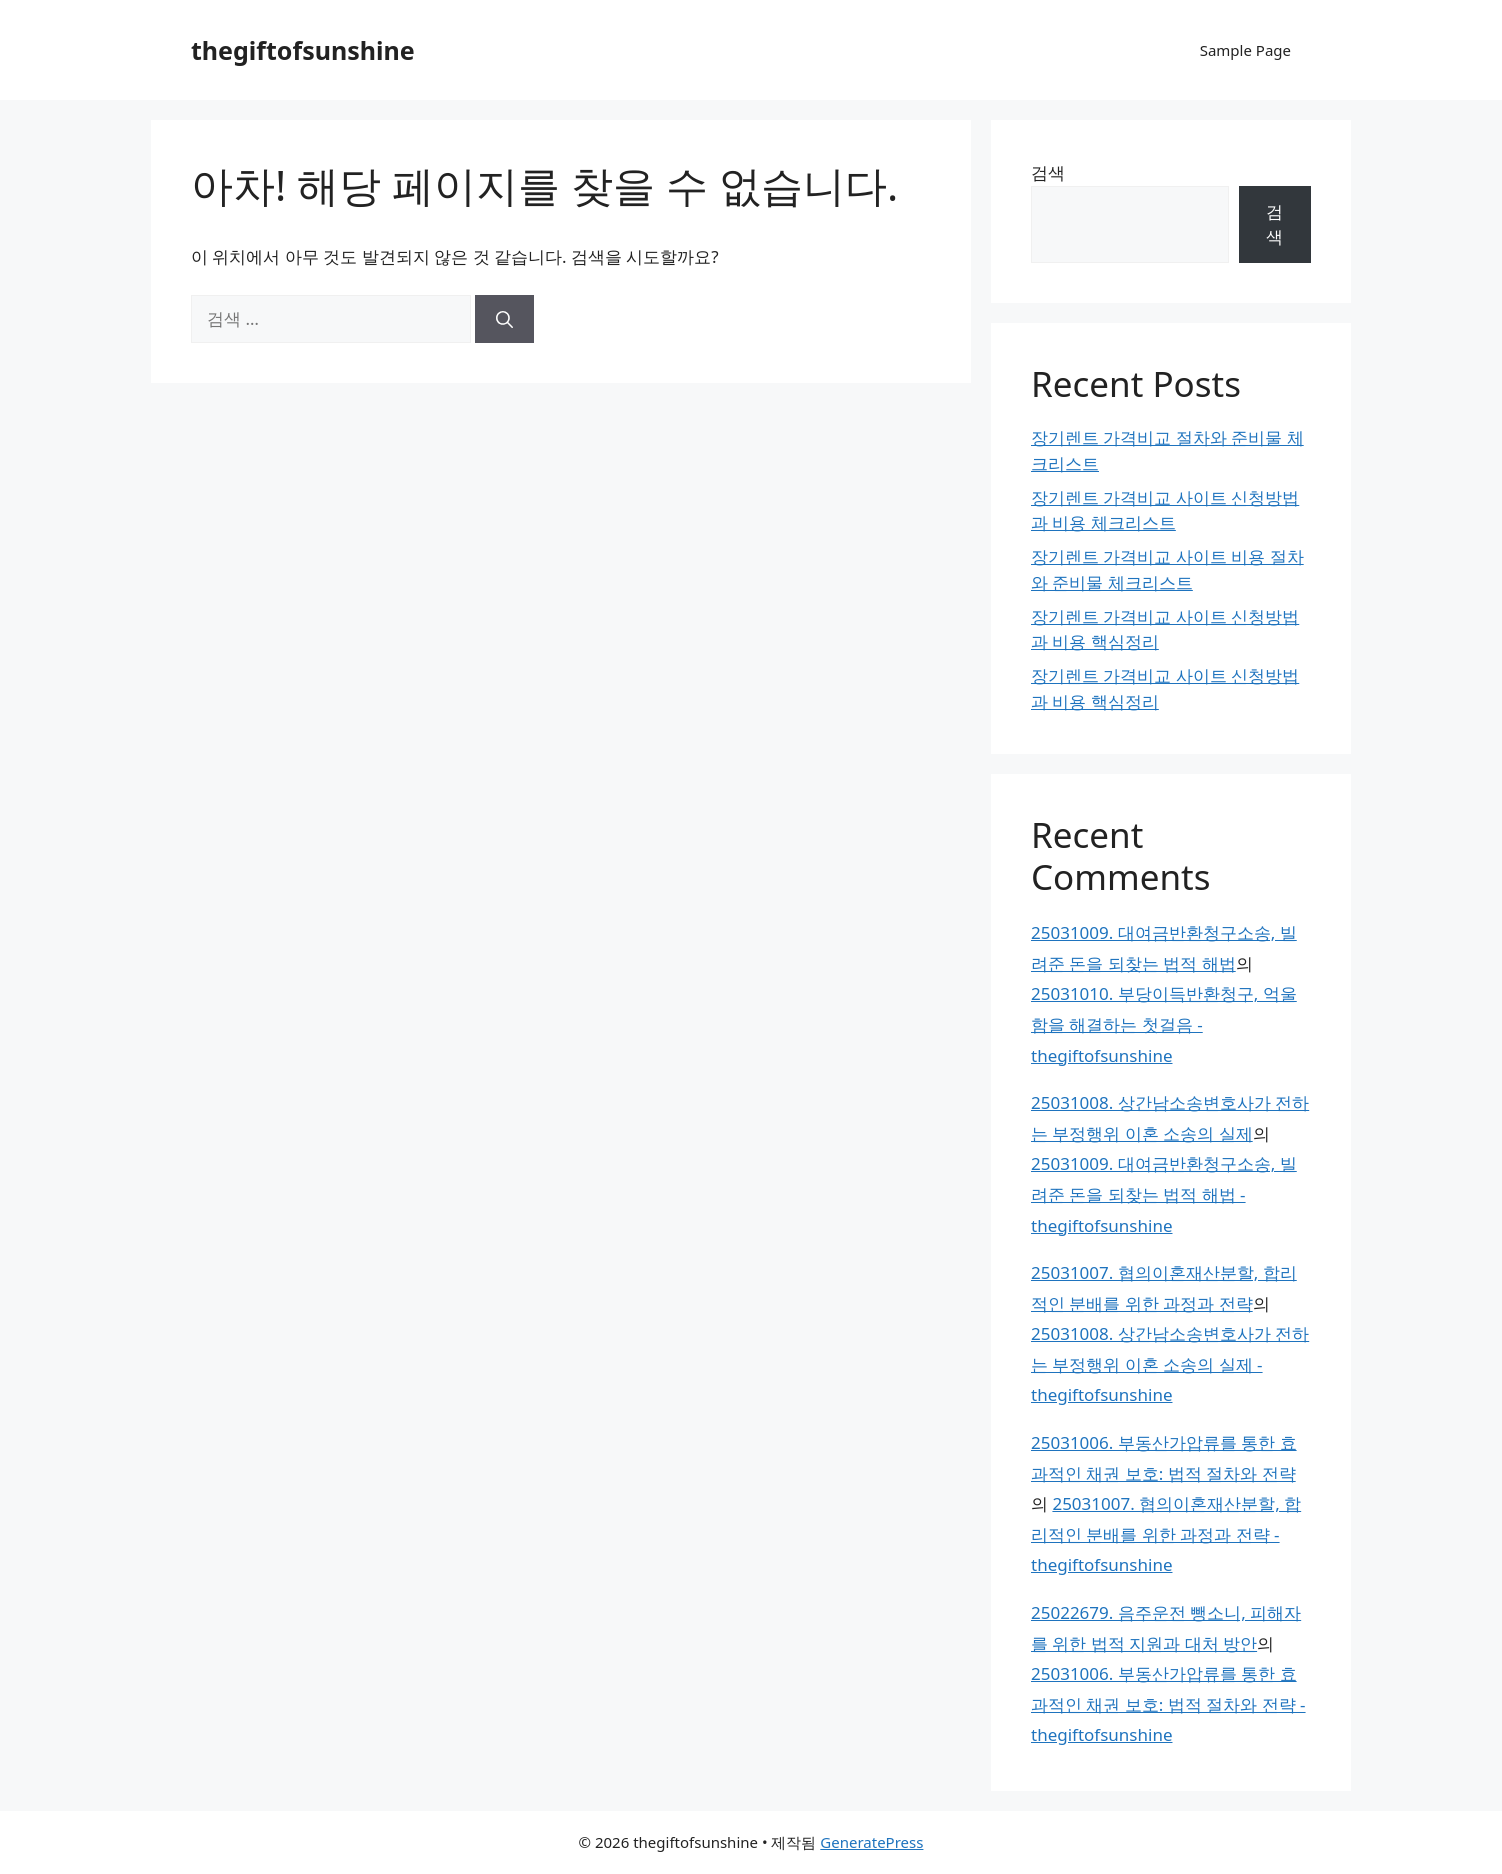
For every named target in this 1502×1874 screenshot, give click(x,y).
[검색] (504, 319)
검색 (1048, 172)
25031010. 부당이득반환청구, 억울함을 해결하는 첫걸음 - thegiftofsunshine (1164, 1024)
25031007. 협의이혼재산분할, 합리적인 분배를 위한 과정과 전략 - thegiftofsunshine (1166, 1534)
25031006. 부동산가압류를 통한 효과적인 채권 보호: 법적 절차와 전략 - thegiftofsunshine (1168, 1704)
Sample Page (1245, 50)
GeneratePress (871, 1842)
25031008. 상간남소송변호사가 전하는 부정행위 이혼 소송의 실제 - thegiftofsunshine (1170, 1364)
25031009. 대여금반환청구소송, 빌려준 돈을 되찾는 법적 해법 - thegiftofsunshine (1164, 1194)
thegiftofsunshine (303, 50)
